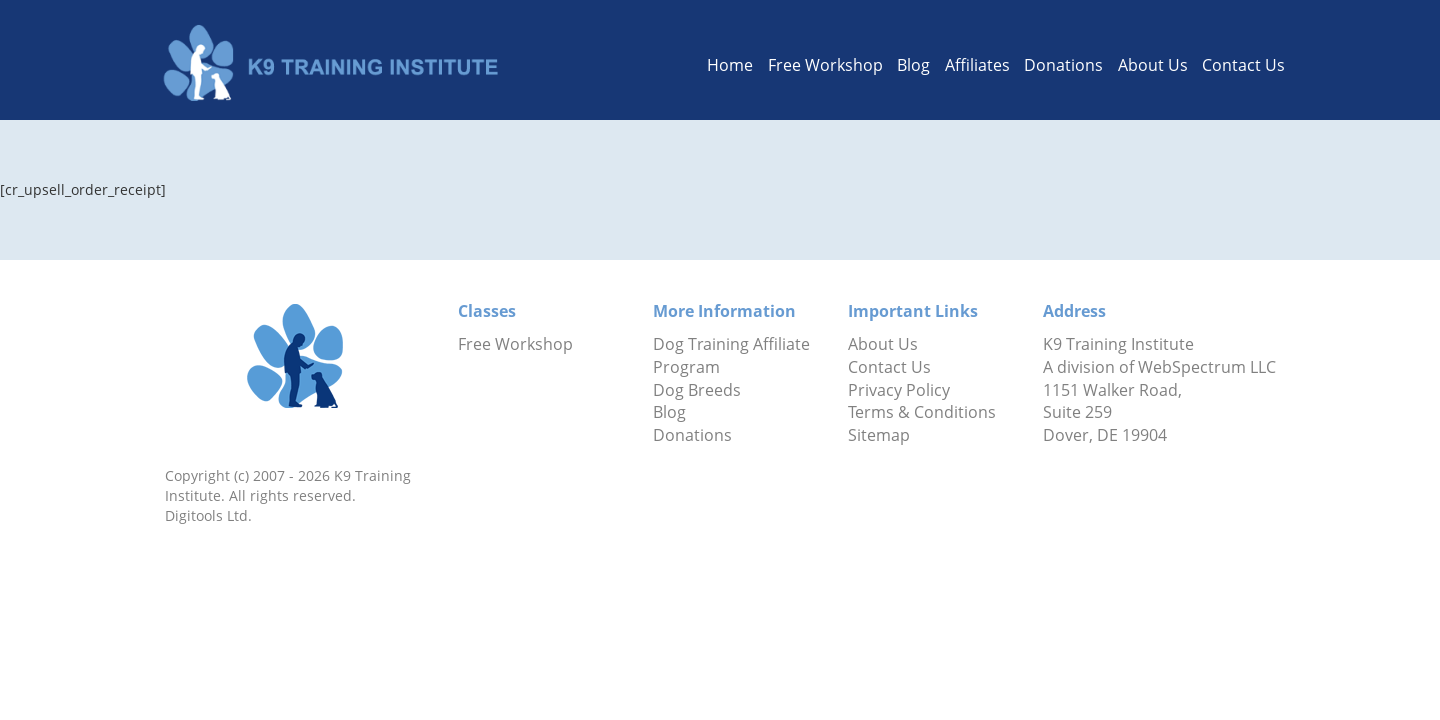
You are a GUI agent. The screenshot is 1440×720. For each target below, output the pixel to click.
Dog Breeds (697, 390)
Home (730, 65)
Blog (913, 65)
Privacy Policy (899, 390)
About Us (1153, 65)
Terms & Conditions (922, 412)
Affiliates (977, 65)
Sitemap (879, 435)
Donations (1063, 65)
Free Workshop (825, 65)
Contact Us (1243, 65)
